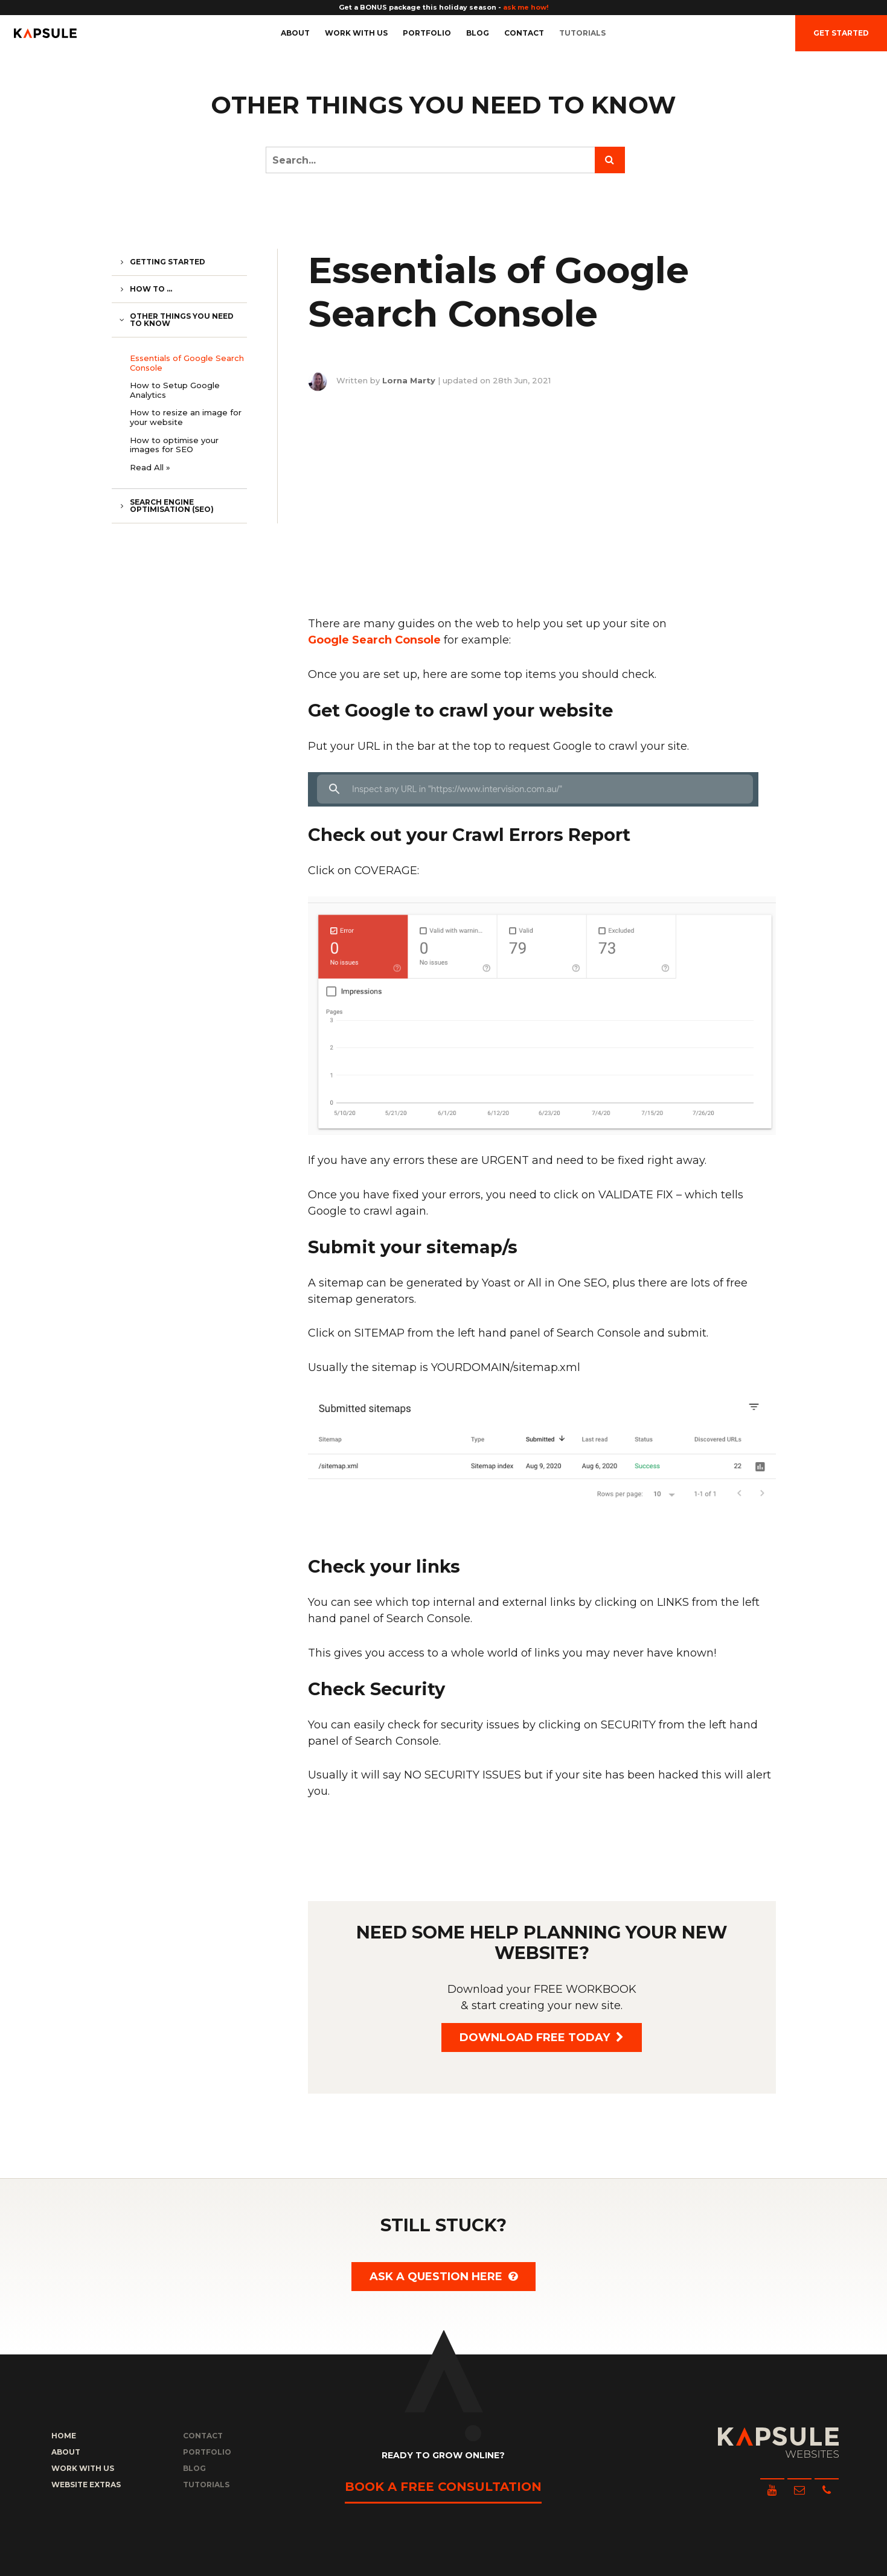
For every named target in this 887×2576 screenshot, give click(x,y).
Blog (477, 32)
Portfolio (427, 32)
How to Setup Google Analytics (175, 390)
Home (63, 2435)
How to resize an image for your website (186, 417)
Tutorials (582, 32)
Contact (524, 32)
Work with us (356, 32)
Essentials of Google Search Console (187, 362)
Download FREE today (542, 2037)
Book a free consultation (443, 2486)
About (295, 32)
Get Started (841, 32)
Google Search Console (374, 640)
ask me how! (525, 7)
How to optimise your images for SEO (174, 445)
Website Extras (86, 2484)
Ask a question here (443, 2276)
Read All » (150, 467)
